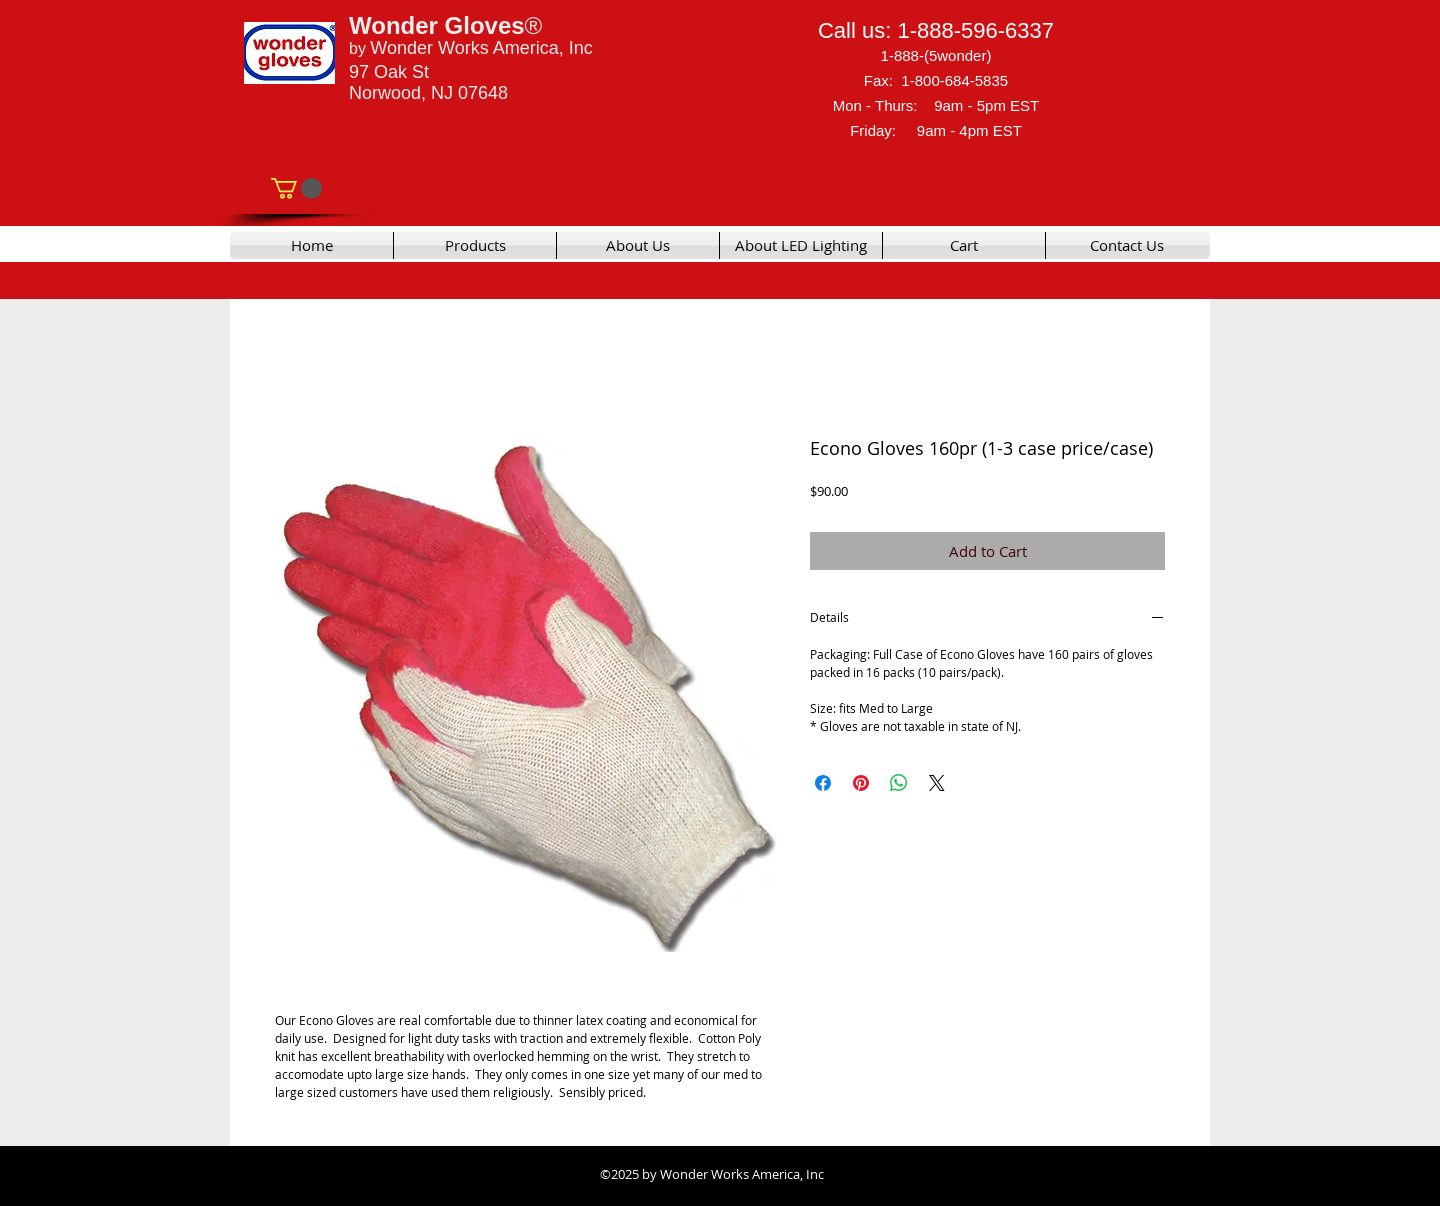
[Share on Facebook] (823, 783)
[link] (296, 188)
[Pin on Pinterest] (861, 783)
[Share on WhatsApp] (899, 783)
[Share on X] (937, 783)
